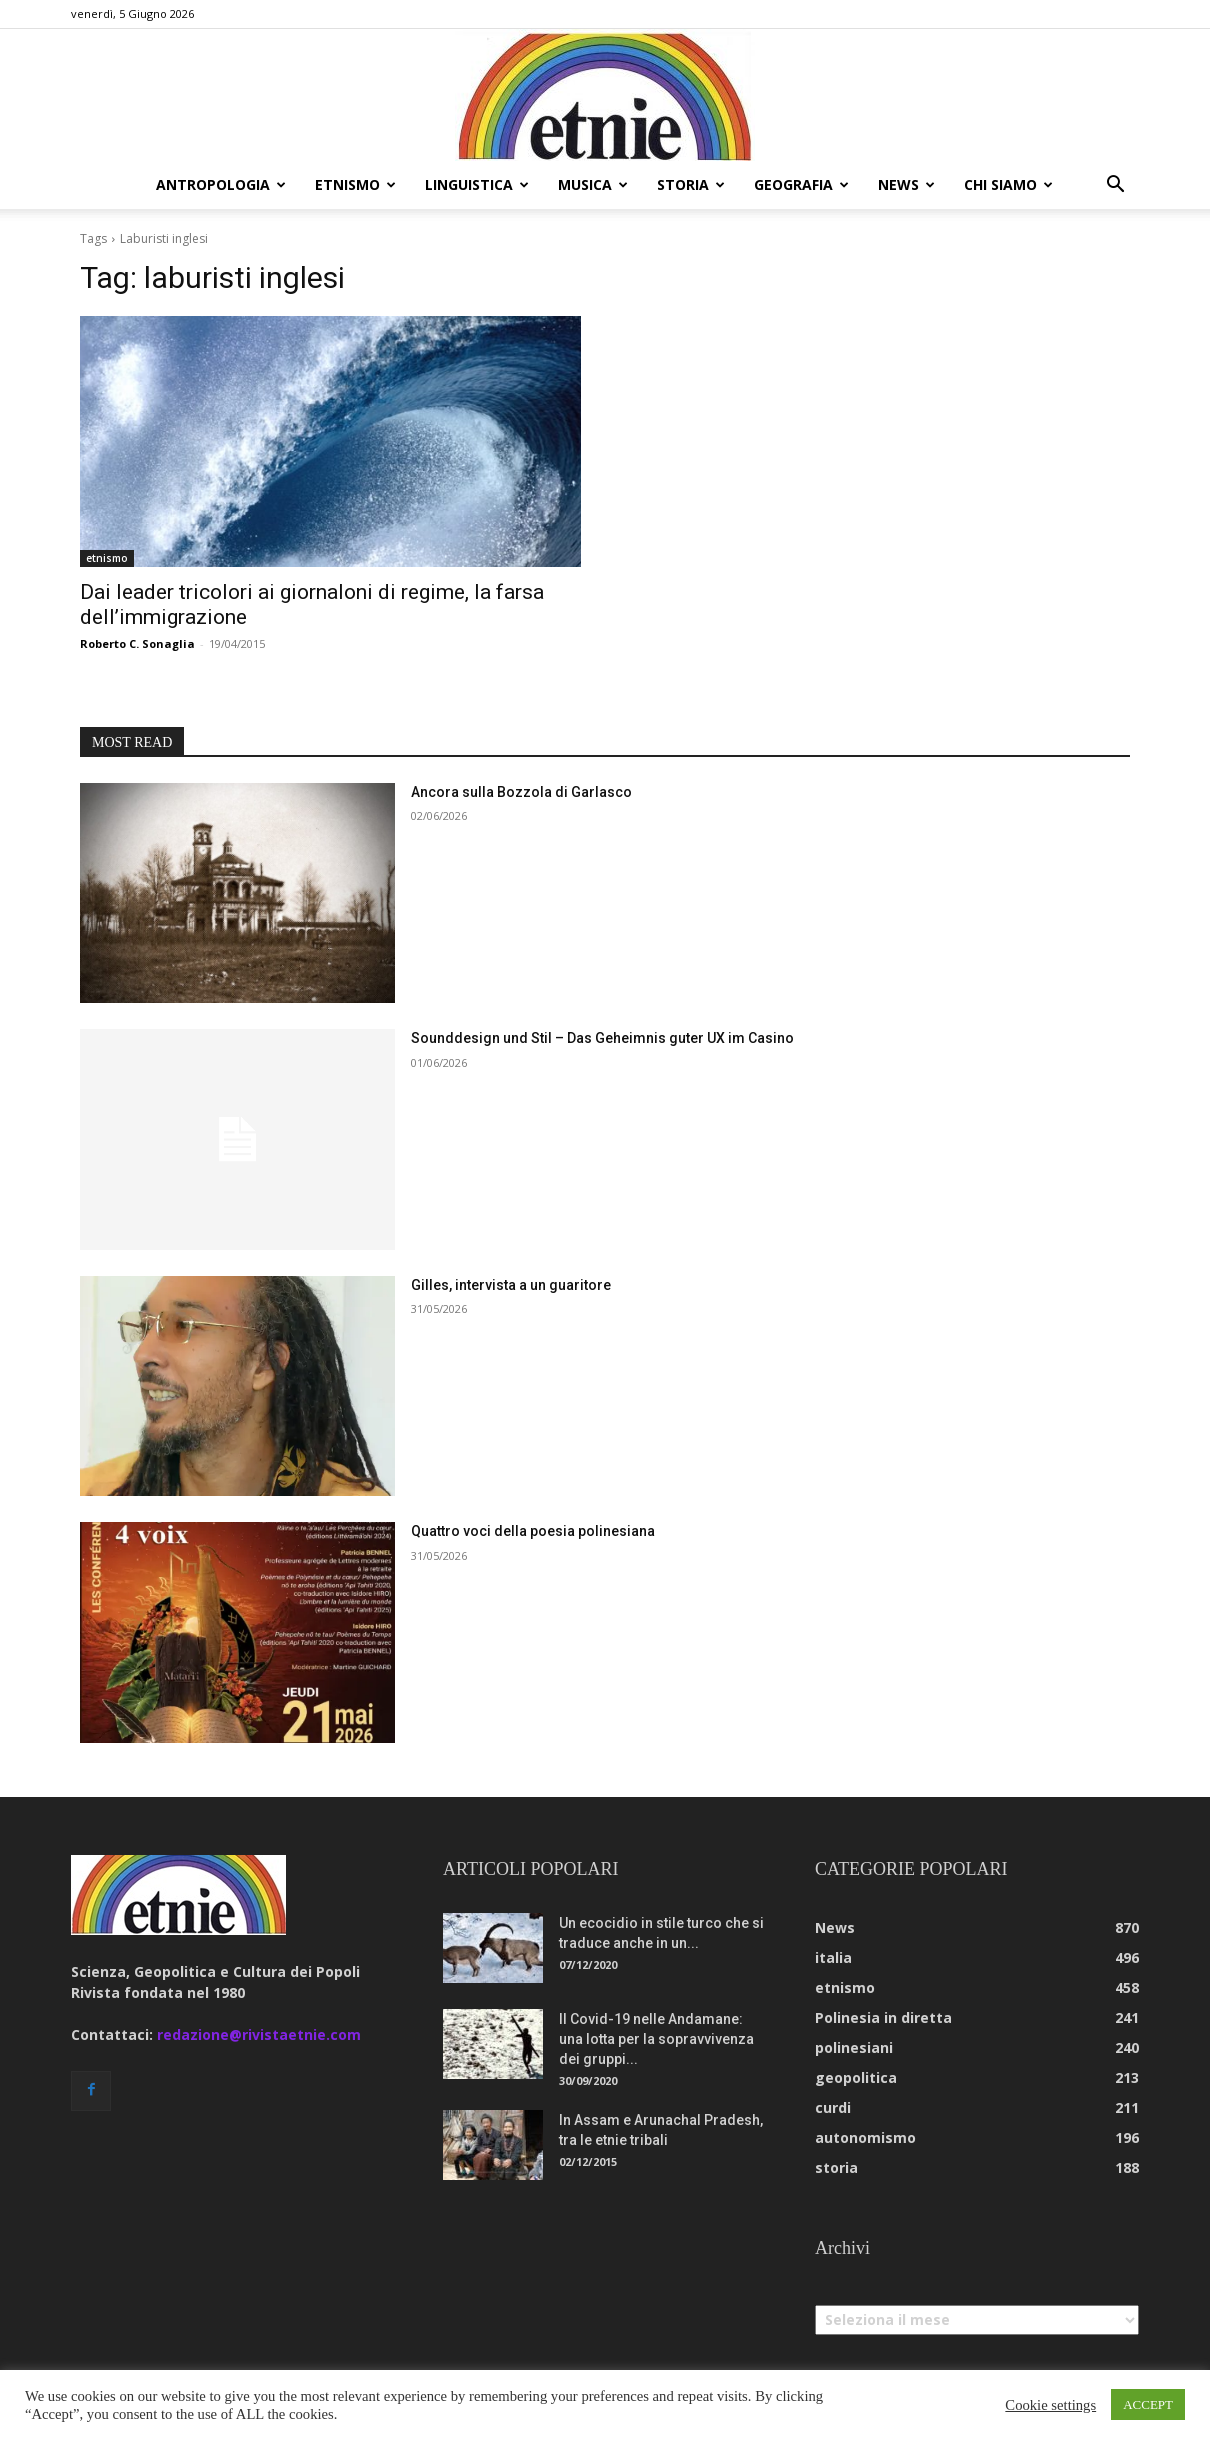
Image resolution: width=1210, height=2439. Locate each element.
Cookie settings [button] (1050, 2405)
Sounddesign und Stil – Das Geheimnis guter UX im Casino (602, 1038)
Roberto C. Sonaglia (137, 643)
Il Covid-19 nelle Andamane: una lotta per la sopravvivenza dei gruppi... (656, 2039)
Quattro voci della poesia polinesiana (533, 1531)
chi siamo (1008, 184)
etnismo (355, 184)
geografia (801, 184)
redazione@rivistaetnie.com (259, 2034)
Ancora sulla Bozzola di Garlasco (521, 792)
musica (593, 184)
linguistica (477, 184)
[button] (1115, 186)
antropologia (221, 184)
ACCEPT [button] (1148, 2404)
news (906, 184)
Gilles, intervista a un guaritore (511, 1285)
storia (691, 184)
